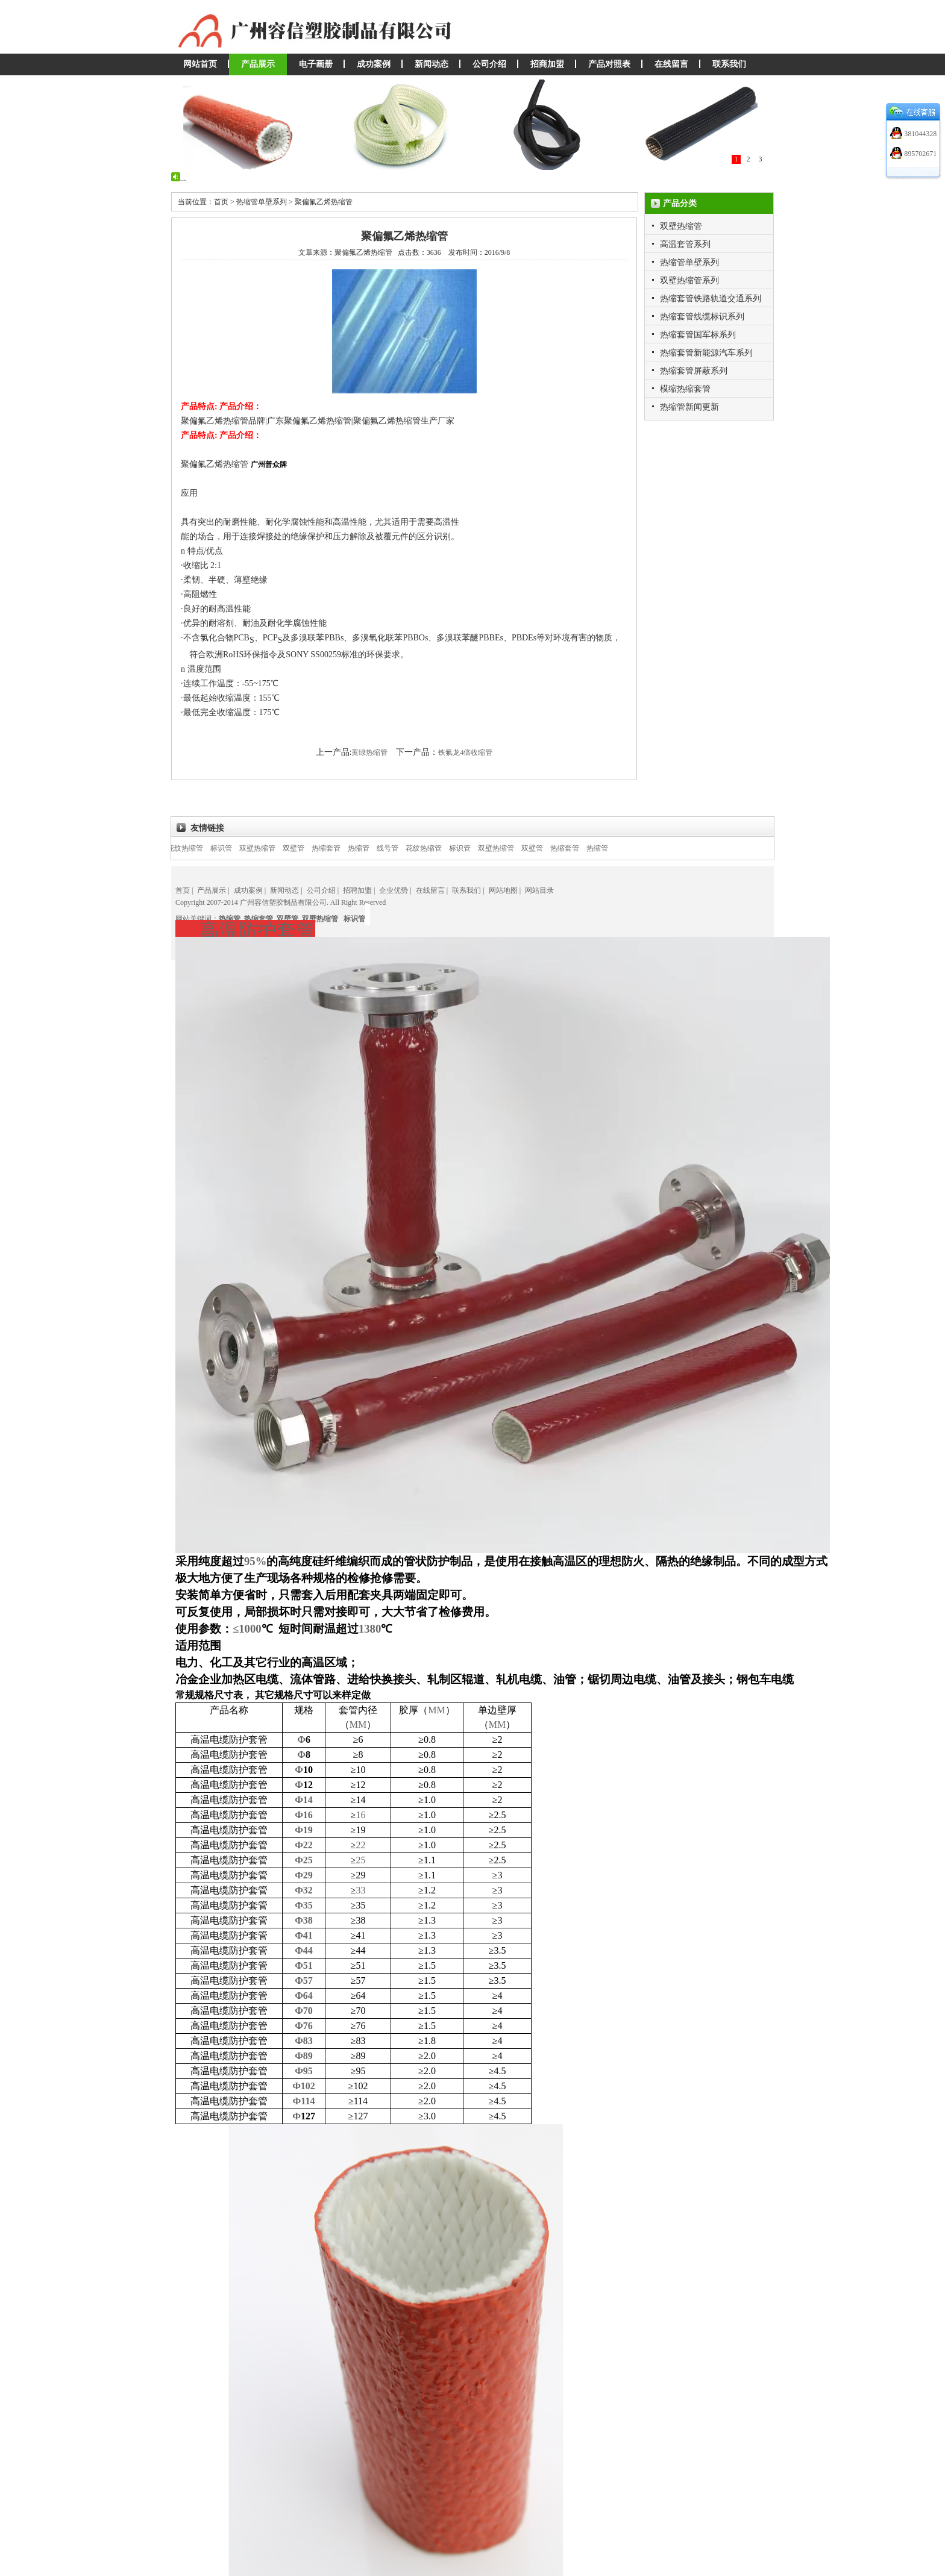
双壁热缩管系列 (689, 280)
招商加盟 (547, 64)
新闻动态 (431, 64)
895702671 (919, 153)
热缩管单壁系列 (689, 262)
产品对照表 (609, 64)
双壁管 (304, 848)
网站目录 (539, 890)
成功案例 (374, 64)
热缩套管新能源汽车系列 (706, 352)
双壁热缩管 (681, 226)
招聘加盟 (357, 890)
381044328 (919, 134)
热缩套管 (336, 848)
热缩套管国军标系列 (698, 334)
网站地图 (503, 890)
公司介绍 (489, 64)
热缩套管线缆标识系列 (702, 316)
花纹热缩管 (195, 848)
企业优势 (393, 890)
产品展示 (258, 64)
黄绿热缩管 (369, 752)
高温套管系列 (685, 244)
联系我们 (729, 64)
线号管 (398, 848)
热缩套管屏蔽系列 (693, 370)
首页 (182, 890)
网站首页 (200, 64)
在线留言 (671, 64)
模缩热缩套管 (685, 388)
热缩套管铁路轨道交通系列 (710, 298)
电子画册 (316, 64)
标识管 (231, 848)
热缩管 (369, 848)
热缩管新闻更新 (689, 406)
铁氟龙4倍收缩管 (465, 752)
